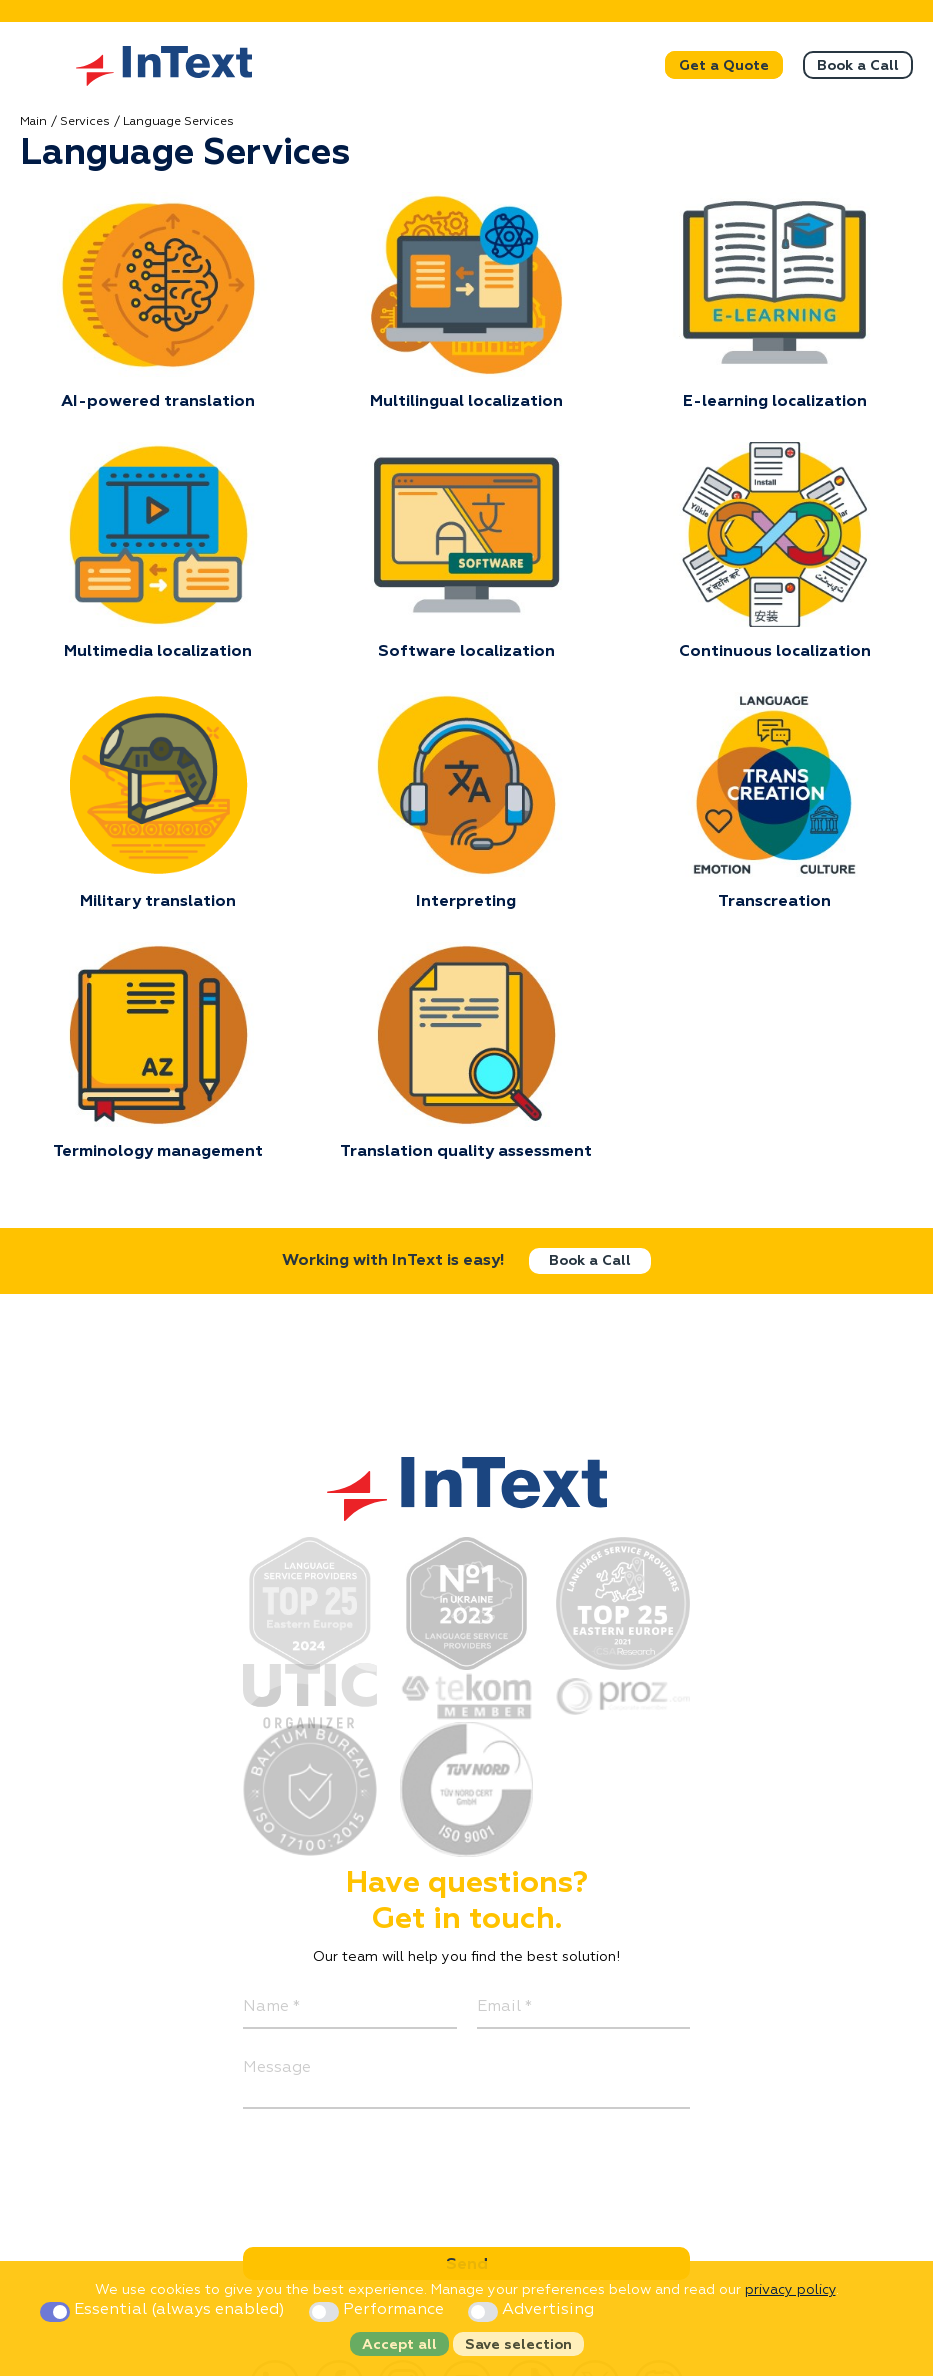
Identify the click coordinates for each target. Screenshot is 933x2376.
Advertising (531, 2310)
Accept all (399, 2345)
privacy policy (790, 2290)
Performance (378, 2310)
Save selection (518, 2345)
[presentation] (395, 2168)
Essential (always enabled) (164, 2310)
